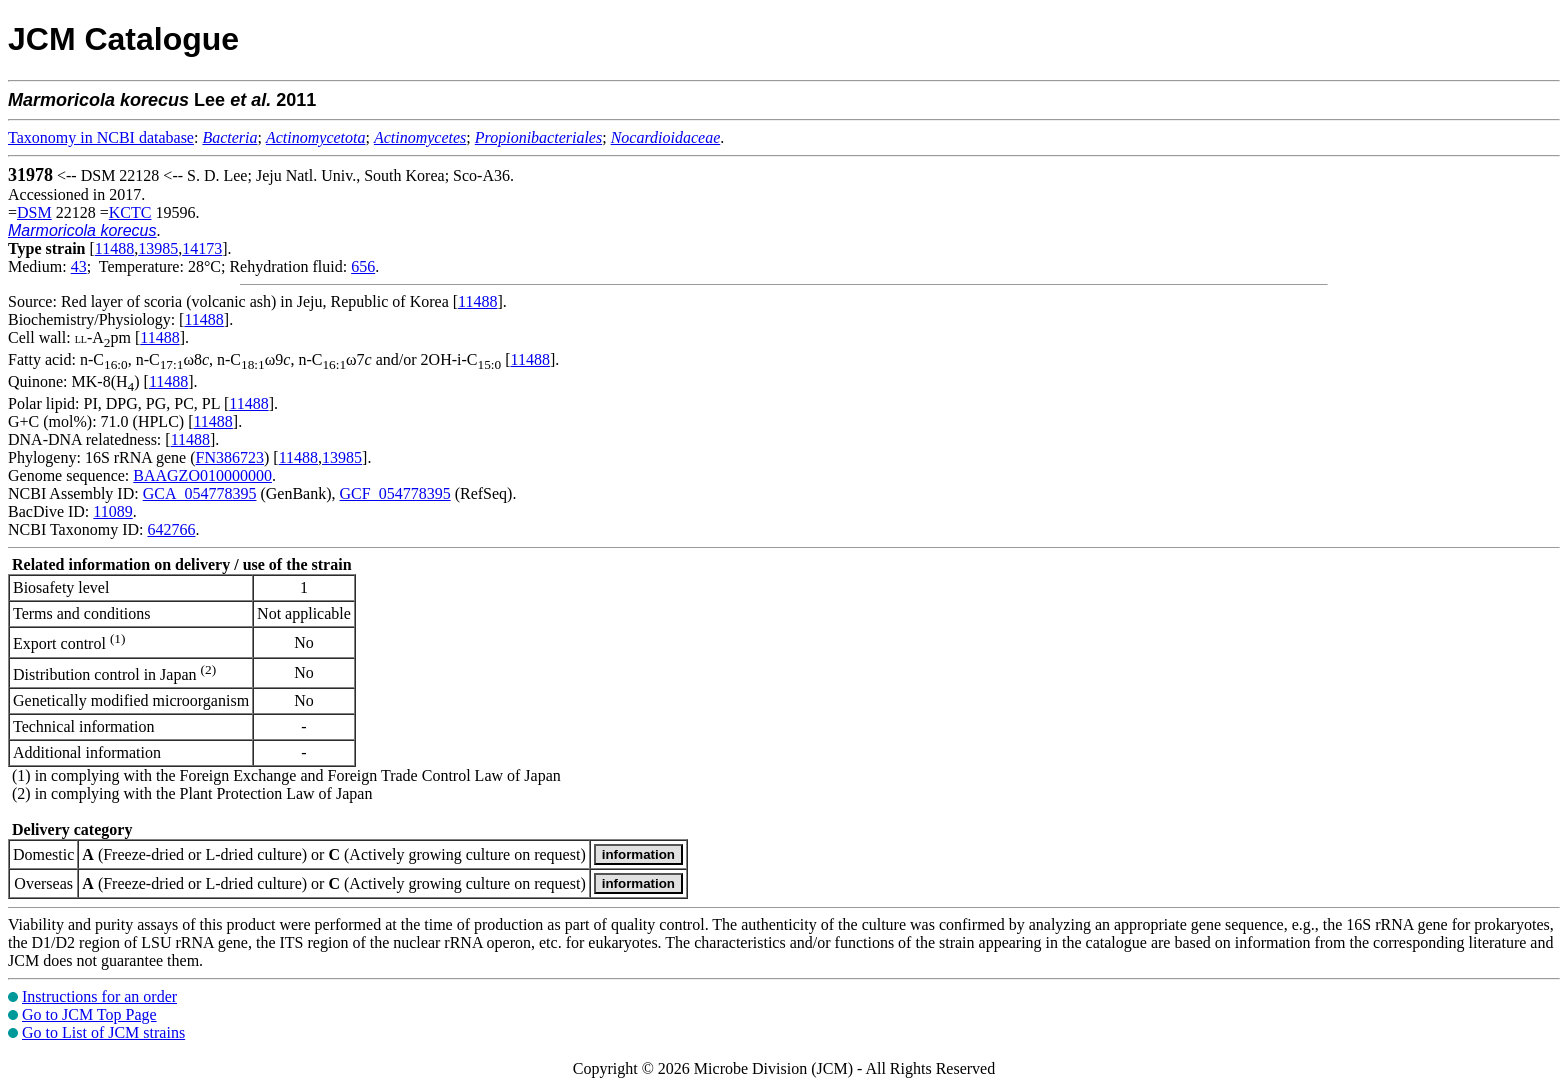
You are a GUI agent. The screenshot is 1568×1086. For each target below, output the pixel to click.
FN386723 (230, 457)
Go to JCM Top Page (89, 1014)
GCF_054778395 (395, 493)
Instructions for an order (99, 996)
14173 (202, 248)
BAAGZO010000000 (202, 475)
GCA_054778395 (200, 493)
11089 (112, 511)
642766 (171, 529)
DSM (34, 212)
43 (79, 266)
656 (363, 266)
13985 (158, 248)
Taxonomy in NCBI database (101, 137)
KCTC (130, 212)
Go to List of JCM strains (103, 1032)
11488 (114, 248)
